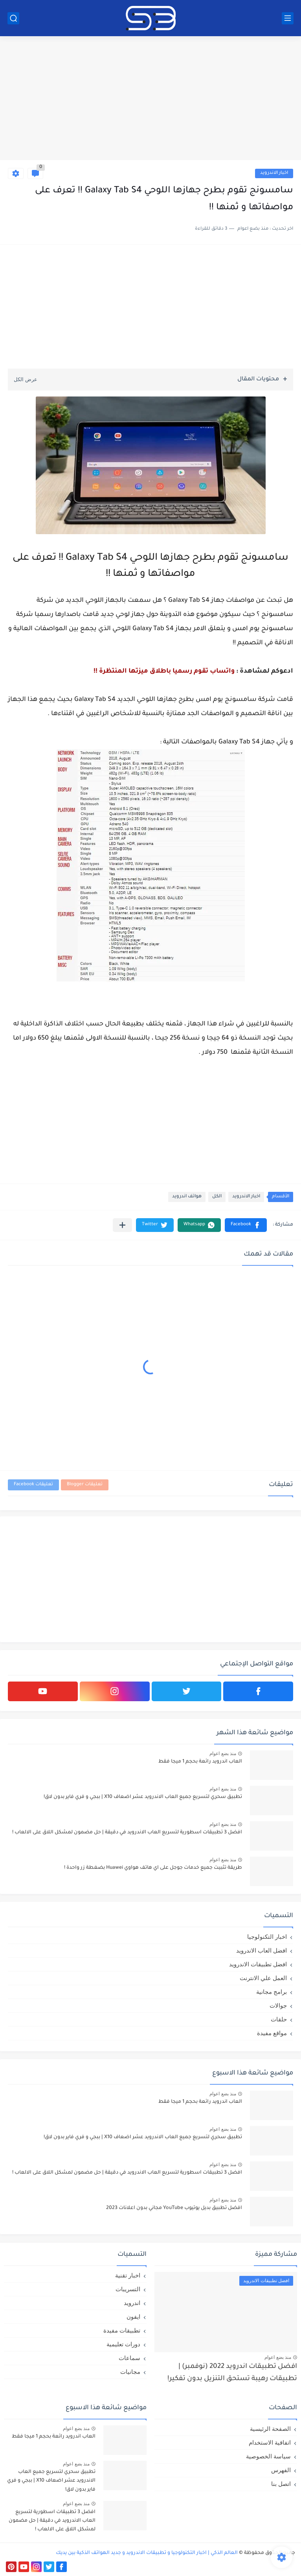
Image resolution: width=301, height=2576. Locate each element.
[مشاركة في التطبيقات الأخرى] (122, 1225)
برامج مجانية (271, 1991)
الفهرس (281, 2470)
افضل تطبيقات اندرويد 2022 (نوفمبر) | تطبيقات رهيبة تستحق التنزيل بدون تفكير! (232, 2372)
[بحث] (13, 18)
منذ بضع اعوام (222, 1753)
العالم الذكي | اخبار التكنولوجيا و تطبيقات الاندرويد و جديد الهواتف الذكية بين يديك (147, 2553)
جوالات (278, 2005)
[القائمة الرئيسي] (288, 18)
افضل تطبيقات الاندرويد (258, 1964)
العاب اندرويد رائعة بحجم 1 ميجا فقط (200, 1762)
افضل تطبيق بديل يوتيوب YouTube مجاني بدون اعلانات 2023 (174, 2208)
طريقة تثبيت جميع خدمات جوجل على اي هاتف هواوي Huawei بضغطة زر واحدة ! (153, 1868)
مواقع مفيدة (272, 2033)
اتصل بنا (281, 2483)
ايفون (133, 2316)
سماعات (129, 2358)
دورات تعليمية (123, 2344)
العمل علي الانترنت (263, 1978)
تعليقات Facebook (33, 1484)
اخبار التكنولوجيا (267, 1936)
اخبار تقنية (127, 2275)
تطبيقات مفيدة (121, 2330)
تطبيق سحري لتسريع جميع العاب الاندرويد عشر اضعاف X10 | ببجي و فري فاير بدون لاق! (143, 1797)
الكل (217, 1196)
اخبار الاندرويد (274, 173)
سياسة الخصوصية (268, 2456)
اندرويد (132, 2302)
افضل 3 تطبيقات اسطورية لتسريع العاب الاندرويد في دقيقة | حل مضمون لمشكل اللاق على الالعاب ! (127, 1832)
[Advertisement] (150, 99)
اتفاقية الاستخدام (270, 2442)
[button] (246, 1225)
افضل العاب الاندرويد (261, 1950)
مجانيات (130, 2371)
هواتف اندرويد (187, 1196)
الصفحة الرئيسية (270, 2428)
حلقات (279, 2019)
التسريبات (128, 2289)
